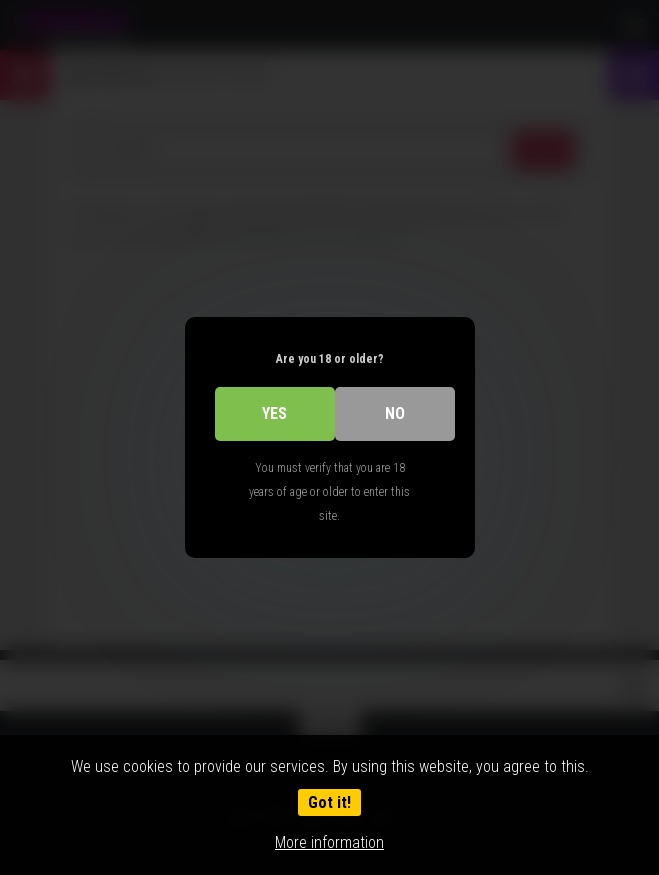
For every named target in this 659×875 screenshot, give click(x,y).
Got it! (329, 802)
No (395, 413)
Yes (274, 413)
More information (329, 842)
